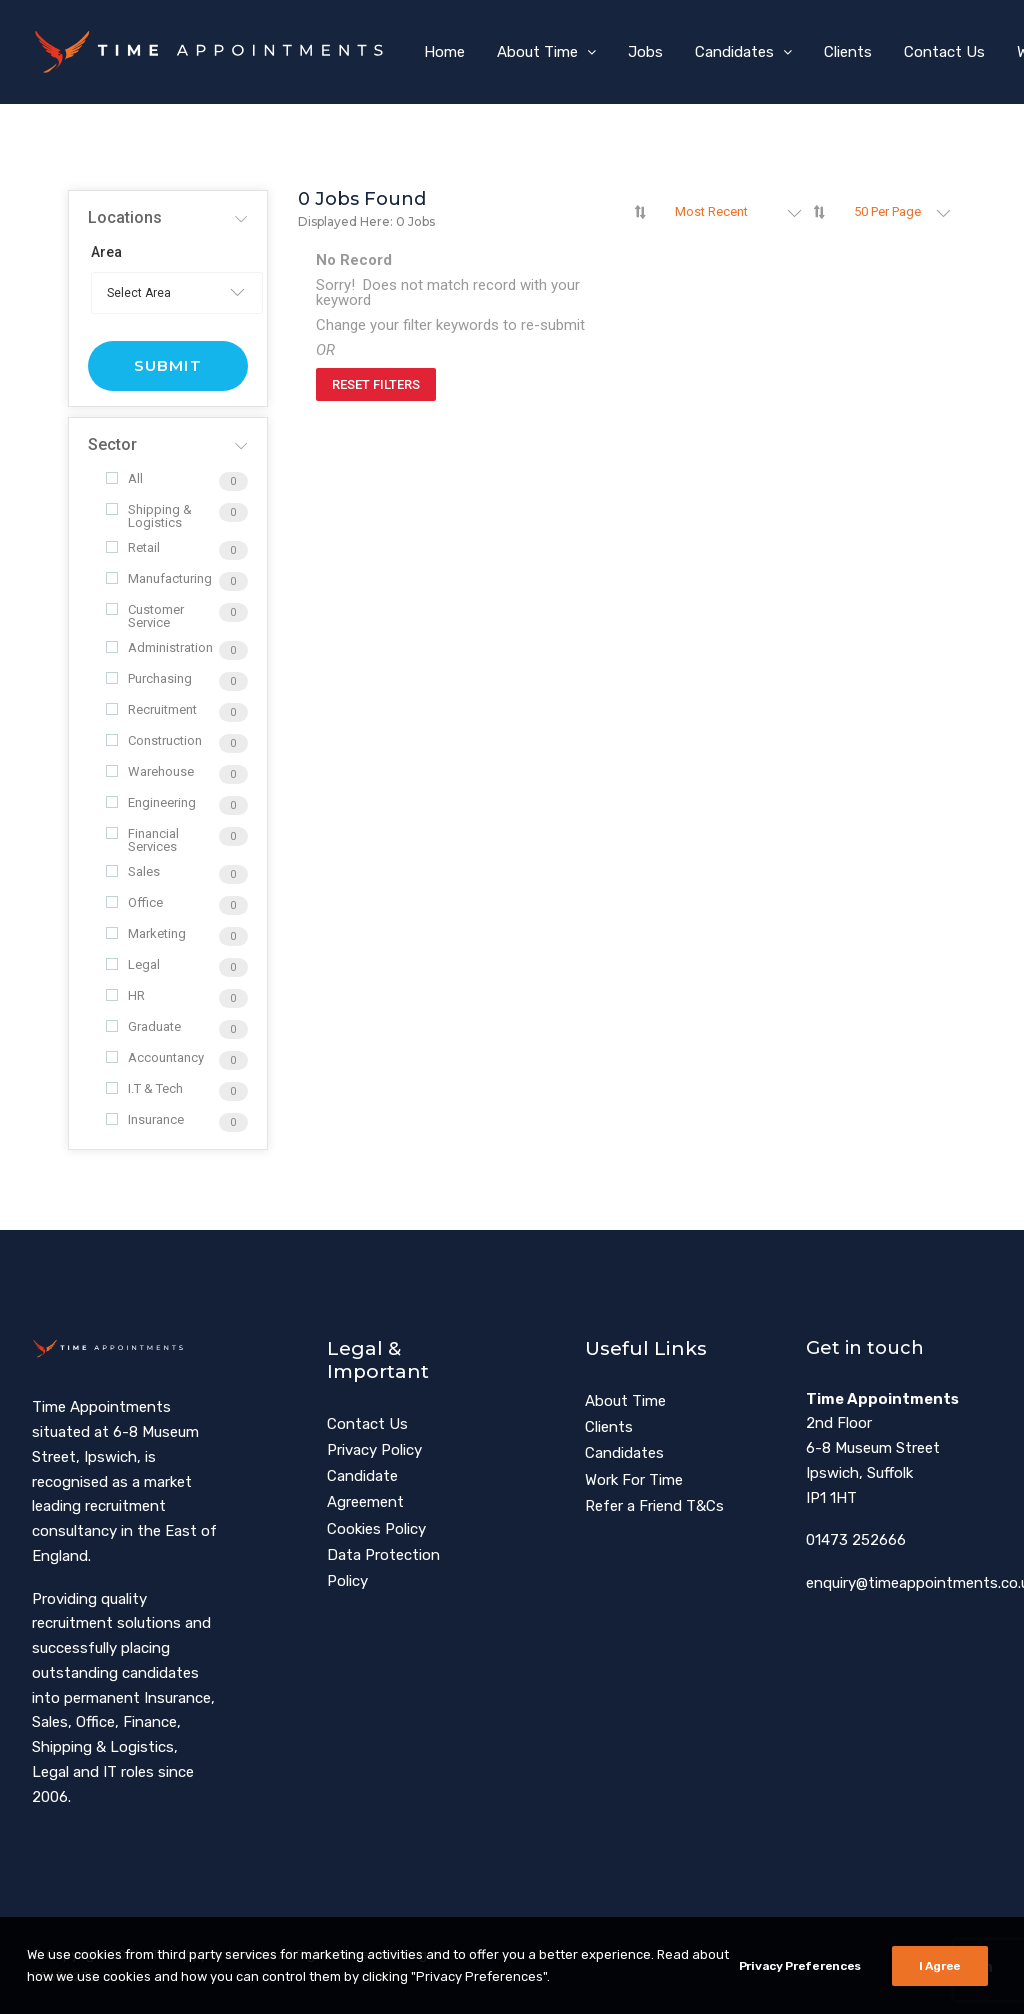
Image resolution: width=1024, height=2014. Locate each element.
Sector (112, 444)
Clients (848, 52)
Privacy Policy (374, 1450)
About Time (546, 52)
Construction (154, 740)
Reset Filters (376, 384)
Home (444, 52)
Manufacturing (159, 578)
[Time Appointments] (214, 52)
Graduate (143, 1026)
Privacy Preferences (800, 1982)
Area (106, 252)
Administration (159, 647)
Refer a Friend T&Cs (654, 1506)
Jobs (645, 52)
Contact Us (944, 52)
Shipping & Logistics (149, 516)
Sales (133, 871)
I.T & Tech (144, 1088)
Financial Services (142, 840)
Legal (133, 964)
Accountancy (155, 1057)
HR (125, 995)
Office (134, 902)
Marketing (146, 933)
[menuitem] (444, 52)
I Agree (940, 1982)
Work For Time (634, 1480)
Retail (133, 547)
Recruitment (151, 709)
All (124, 478)
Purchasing (149, 678)
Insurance (145, 1119)
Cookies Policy (376, 1529)
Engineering (151, 802)
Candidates (743, 52)
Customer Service (145, 616)
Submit (168, 365)
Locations (125, 217)
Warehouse (150, 771)
